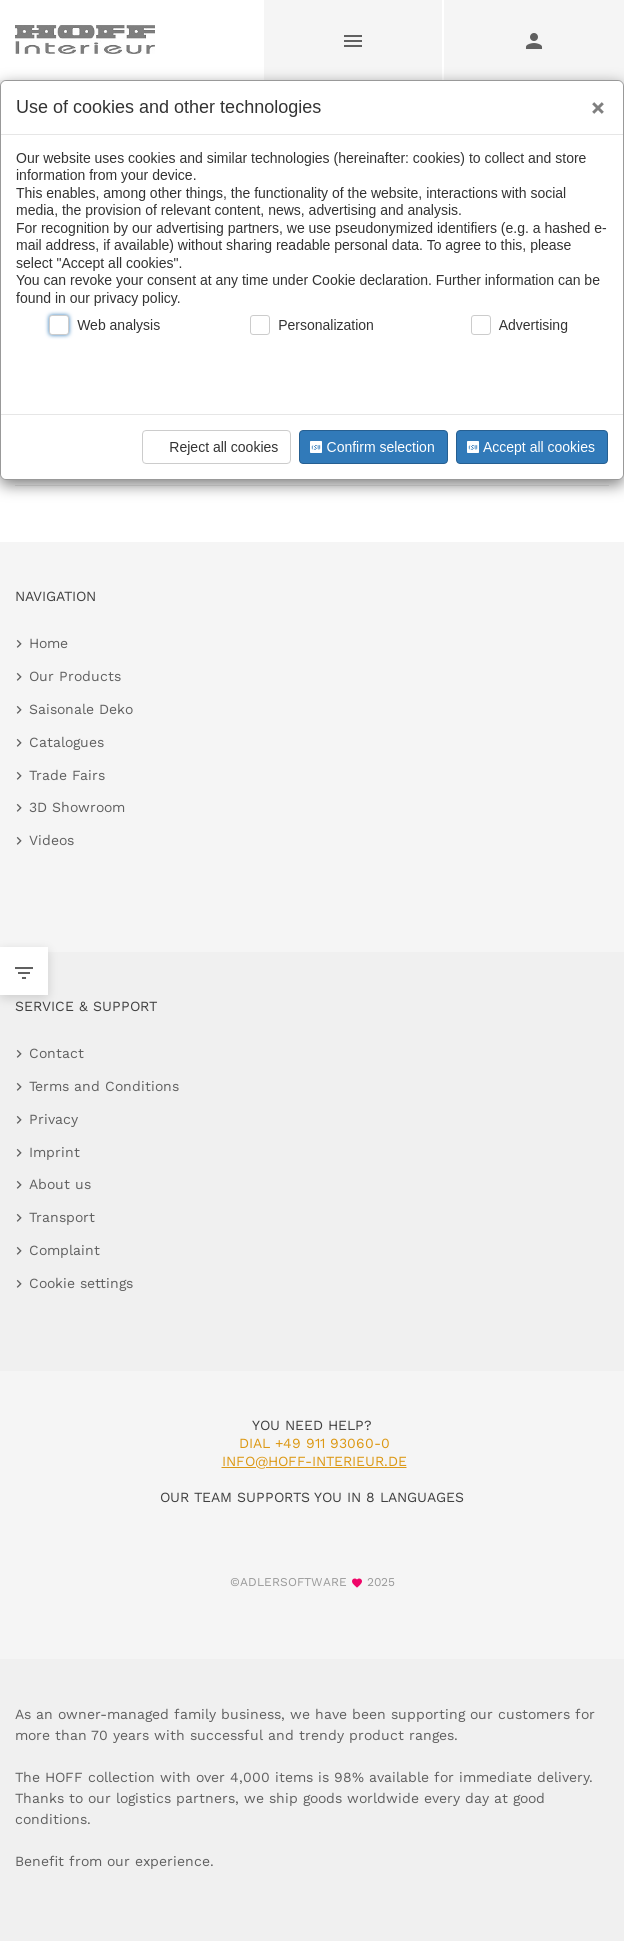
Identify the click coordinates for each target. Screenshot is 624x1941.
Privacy (53, 1119)
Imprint (54, 1152)
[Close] (593, 101)
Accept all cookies (529, 447)
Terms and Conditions (104, 1086)
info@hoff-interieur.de (314, 1461)
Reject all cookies (213, 447)
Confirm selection (370, 447)
